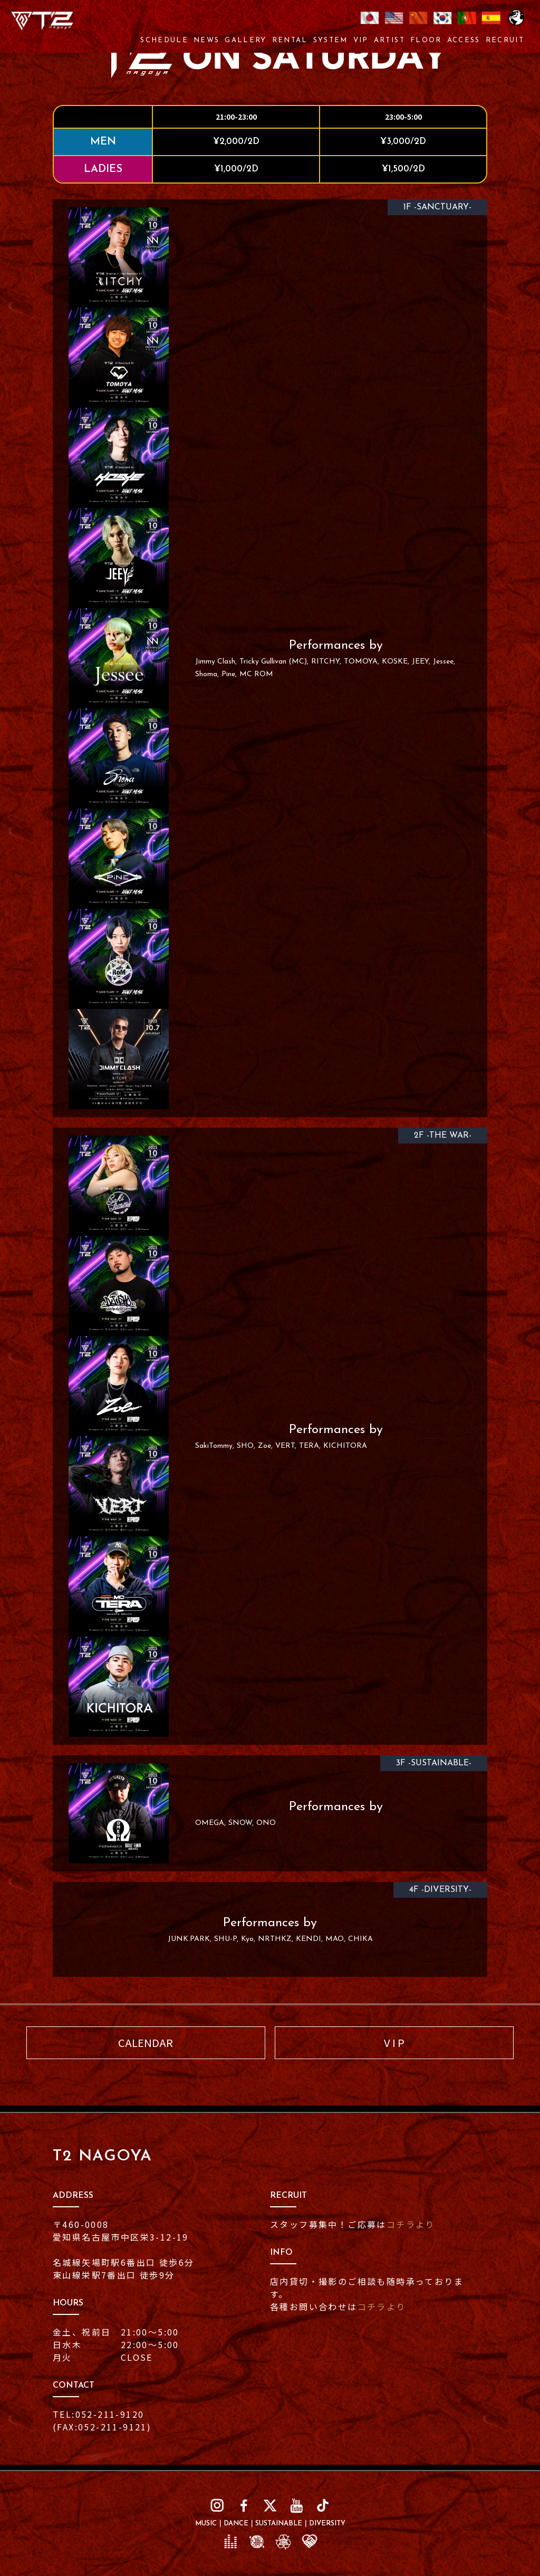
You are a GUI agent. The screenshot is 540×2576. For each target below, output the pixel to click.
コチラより (411, 2224)
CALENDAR (145, 2042)
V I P (394, 2042)
